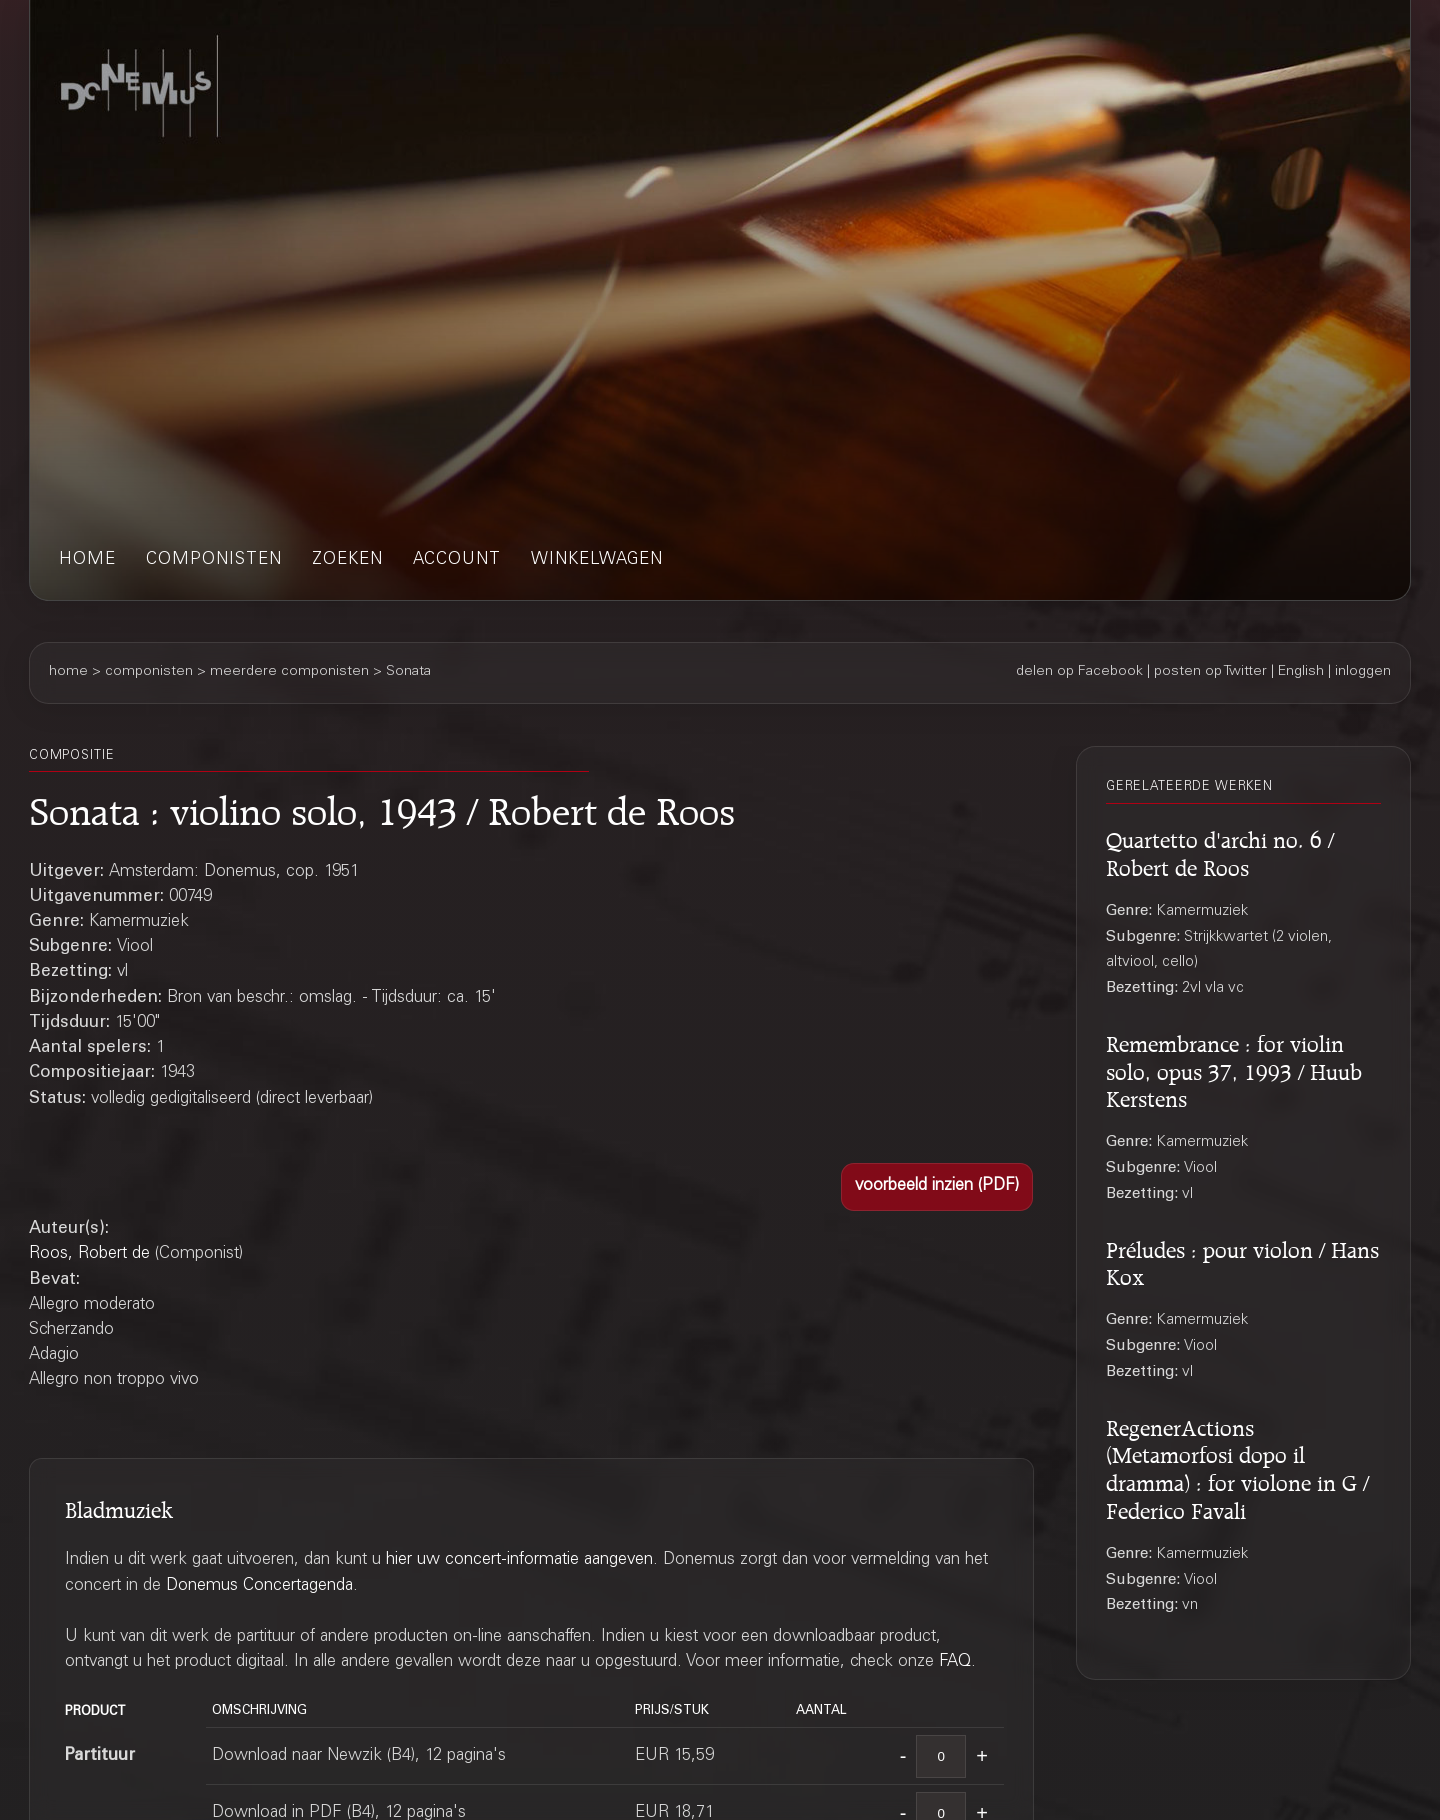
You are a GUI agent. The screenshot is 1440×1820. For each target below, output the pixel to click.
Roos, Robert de (89, 1254)
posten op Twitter (1210, 672)
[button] (937, 1187)
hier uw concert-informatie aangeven (519, 1560)
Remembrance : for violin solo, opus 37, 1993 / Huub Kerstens (1234, 1069)
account (457, 560)
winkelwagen (597, 560)
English (1301, 672)
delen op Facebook (1079, 672)
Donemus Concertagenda (259, 1586)
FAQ (955, 1662)
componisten (214, 560)
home (87, 560)
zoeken (347, 560)
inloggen (1363, 672)
